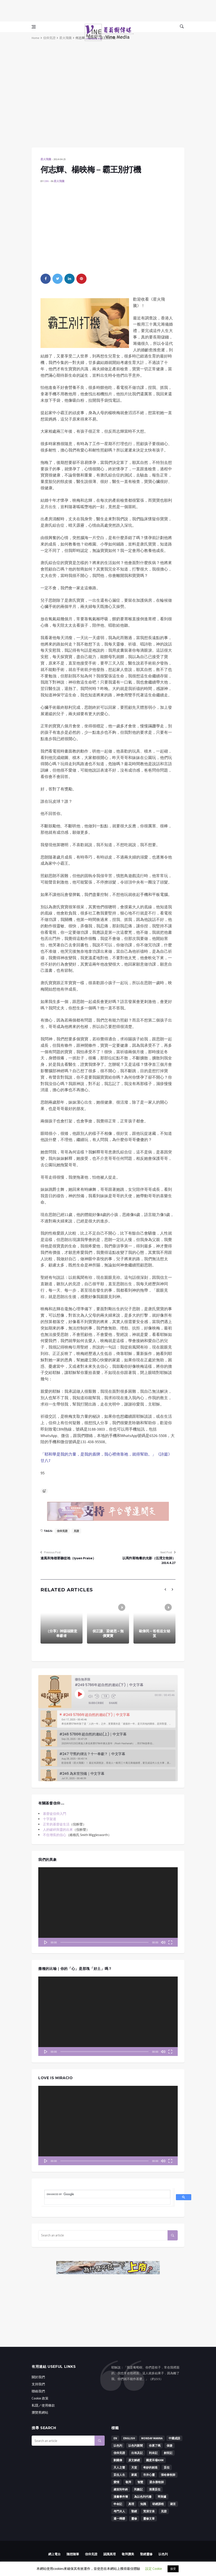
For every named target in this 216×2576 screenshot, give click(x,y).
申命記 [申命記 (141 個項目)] (118, 2504)
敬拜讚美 (128, 2554)
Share (113, 1703)
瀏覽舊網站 (40, 2412)
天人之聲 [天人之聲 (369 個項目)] (119, 2467)
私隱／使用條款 (43, 2405)
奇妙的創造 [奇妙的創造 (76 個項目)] (150, 2467)
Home (35, 38)
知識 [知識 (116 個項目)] (143, 2504)
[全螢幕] (170, 1942)
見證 (76, 1531)
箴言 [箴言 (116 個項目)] (173, 2504)
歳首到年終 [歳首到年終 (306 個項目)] (121, 2489)
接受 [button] (173, 2569)
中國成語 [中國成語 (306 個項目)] (174, 2438)
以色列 (163, 2554)
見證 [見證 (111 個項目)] (164, 2511)
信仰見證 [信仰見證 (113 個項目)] (119, 2453)
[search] (107, 2194)
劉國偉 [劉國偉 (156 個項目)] (118, 2460)
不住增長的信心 (54, 1835)
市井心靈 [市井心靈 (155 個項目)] (149, 2475)
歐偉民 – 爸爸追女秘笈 (154, 1633)
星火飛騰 (65, 38)
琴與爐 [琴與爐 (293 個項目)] (162, 2497)
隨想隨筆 (73, 2554)
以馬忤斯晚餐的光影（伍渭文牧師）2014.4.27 (149, 1560)
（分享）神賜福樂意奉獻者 (61, 1633)
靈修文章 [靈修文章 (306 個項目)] (149, 2518)
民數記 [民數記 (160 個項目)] (138, 2489)
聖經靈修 (146, 2554)
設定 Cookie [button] (153, 2568)
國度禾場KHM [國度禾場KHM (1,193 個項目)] (155, 2460)
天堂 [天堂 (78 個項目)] (134, 2467)
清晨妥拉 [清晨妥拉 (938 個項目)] (154, 2489)
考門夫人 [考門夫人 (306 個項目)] (119, 2511)
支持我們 (38, 2384)
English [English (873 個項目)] (129, 2438)
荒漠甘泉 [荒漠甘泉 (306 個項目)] (149, 2511)
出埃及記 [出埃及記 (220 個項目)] (137, 2453)
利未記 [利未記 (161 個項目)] (153, 2453)
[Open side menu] (34, 27)
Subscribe (96, 1703)
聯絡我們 (38, 2391)
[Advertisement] (108, 10)
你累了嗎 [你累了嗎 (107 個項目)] (154, 2445)
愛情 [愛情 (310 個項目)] (116, 2482)
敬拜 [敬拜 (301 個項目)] (128, 2482)
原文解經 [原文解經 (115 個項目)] (134, 2460)
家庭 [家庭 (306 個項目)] (134, 2475)
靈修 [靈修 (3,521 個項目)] (134, 2518)
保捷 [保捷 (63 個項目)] (169, 2445)
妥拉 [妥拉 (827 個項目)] (167, 2467)
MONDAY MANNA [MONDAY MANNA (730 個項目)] (151, 2438)
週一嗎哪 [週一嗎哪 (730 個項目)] (119, 2518)
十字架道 (49, 1819)
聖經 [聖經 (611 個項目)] (134, 2511)
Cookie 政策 (40, 2398)
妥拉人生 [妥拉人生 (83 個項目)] (119, 2475)
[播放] (46, 1942)
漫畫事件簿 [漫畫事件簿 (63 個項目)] (121, 2497)
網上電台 (54, 2554)
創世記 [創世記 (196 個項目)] (168, 2453)
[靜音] (163, 1942)
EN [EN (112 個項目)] (115, 2438)
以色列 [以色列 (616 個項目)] (118, 2445)
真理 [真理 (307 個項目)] (131, 2504)
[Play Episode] (80, 1694)
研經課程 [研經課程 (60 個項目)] (158, 2504)
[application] (108, 1907)
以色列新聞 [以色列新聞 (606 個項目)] (135, 2445)
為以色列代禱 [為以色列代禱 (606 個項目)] (142, 2497)
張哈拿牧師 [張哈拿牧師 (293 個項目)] (168, 2475)
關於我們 (38, 2377)
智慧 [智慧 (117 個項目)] (140, 2482)
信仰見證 (49, 38)
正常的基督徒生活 (56, 1824)
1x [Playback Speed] (105, 1696)
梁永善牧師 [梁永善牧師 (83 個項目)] (156, 2482)
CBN (46, 181)
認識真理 (109, 2554)
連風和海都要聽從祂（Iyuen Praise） (68, 1558)
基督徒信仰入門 (54, 1813)
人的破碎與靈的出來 (58, 1829)
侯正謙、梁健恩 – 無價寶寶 (108, 1633)
